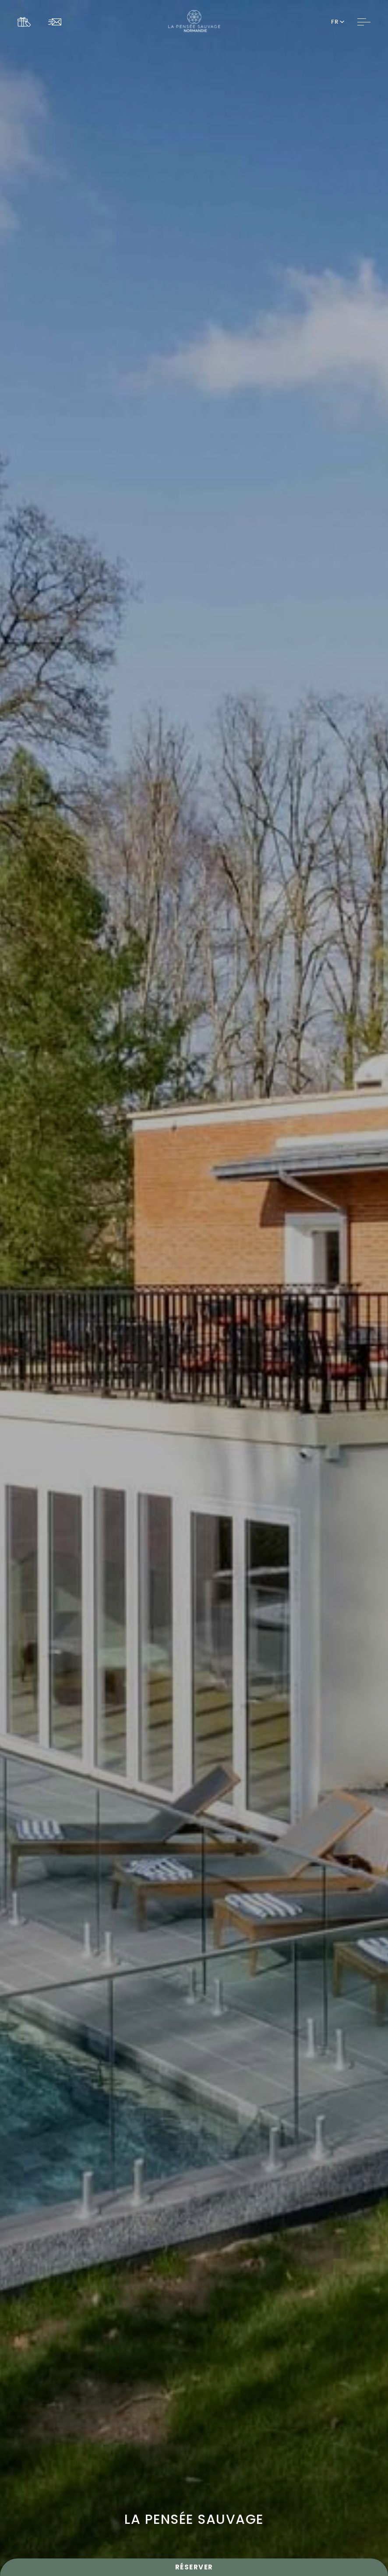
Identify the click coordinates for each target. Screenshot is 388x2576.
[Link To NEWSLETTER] (57, 21)
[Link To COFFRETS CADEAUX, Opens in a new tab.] (26, 22)
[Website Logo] (194, 22)
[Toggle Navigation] (363, 21)
